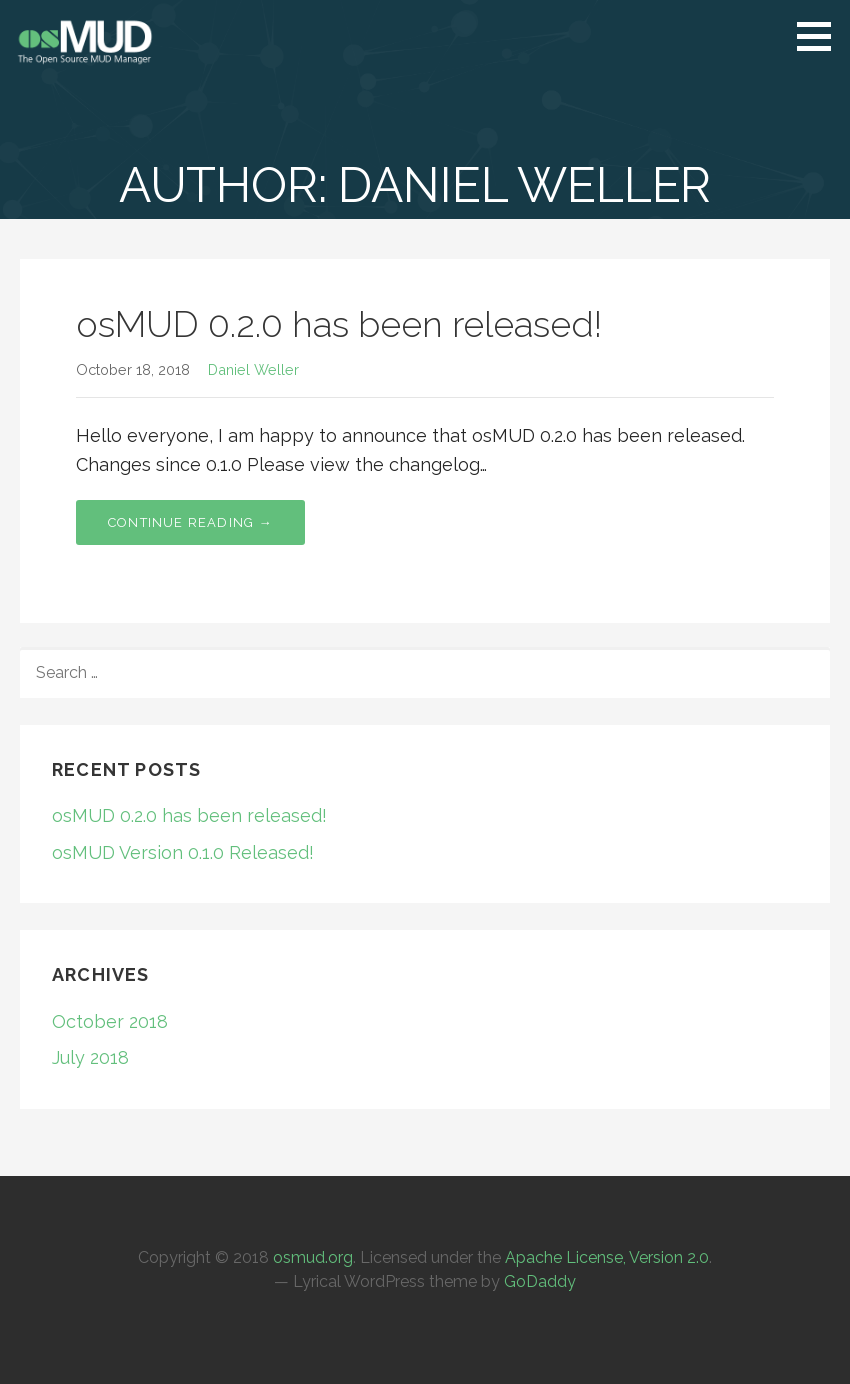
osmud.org (313, 1257)
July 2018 (90, 1057)
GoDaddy (540, 1281)
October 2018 (110, 1021)
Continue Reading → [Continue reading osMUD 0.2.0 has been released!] (190, 522)
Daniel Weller (253, 369)
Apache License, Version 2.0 (607, 1257)
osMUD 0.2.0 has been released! (339, 324)
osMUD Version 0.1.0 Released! (183, 852)
